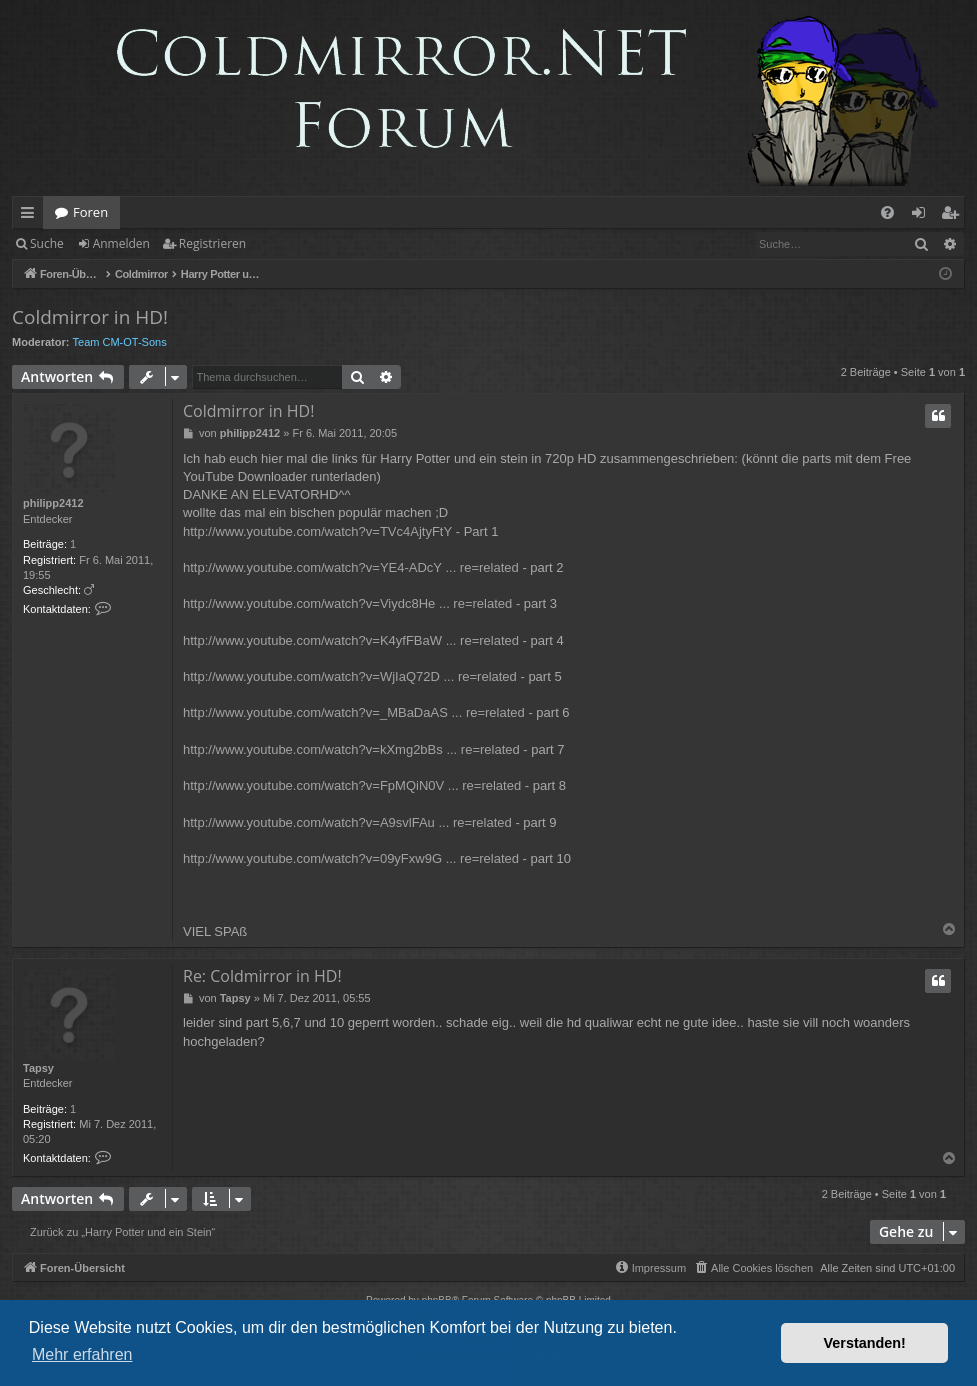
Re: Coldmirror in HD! (262, 976)
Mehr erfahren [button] (82, 1354)
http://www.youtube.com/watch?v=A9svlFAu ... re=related (347, 822)
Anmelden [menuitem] (924, 216)
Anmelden (121, 243)
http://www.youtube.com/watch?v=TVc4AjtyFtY (317, 531)
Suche (47, 243)
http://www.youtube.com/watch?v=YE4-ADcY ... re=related (351, 567)
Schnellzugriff (31, 216)
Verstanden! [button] (865, 1343)
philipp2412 (53, 503)
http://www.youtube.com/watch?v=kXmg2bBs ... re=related (351, 749)
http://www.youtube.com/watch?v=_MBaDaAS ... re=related (354, 712)
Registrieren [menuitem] (954, 216)
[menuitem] (887, 212)
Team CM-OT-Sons (120, 342)
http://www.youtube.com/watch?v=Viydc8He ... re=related (347, 603)
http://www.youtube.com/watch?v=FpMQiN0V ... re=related (352, 785)
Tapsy (38, 1068)
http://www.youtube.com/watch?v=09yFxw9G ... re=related (351, 858)
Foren (90, 212)
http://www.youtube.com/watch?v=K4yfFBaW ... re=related (351, 640)
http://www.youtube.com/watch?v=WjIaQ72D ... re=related (350, 676)
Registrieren (212, 243)
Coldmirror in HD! (90, 317)
